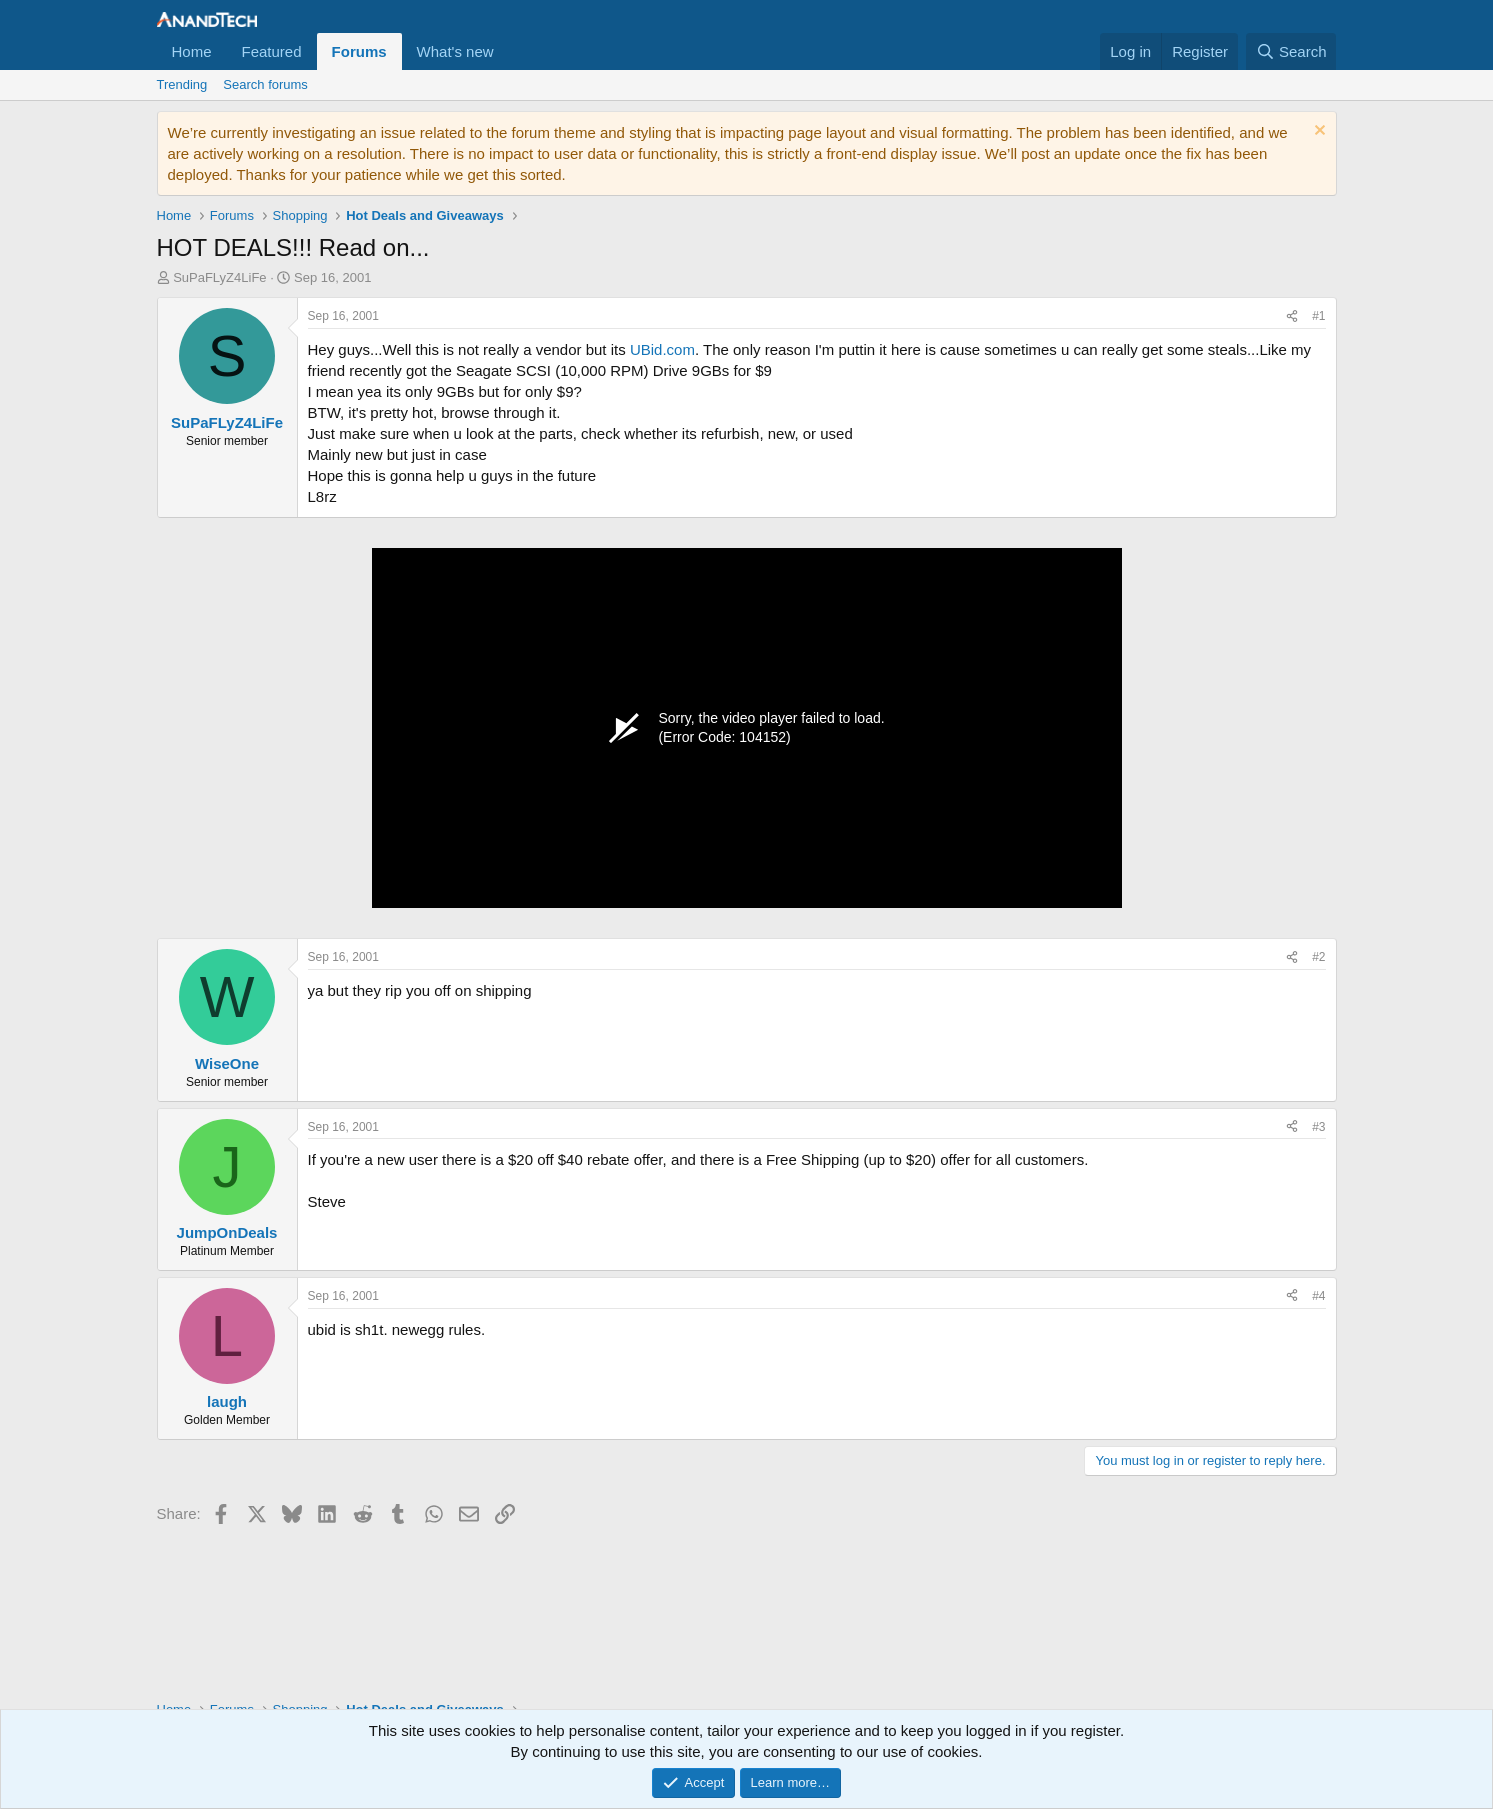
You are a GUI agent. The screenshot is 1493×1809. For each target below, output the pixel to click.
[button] (510, 51)
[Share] (1292, 316)
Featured (272, 51)
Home (192, 51)
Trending (182, 84)
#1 (1318, 316)
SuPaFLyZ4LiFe (219, 277)
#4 (1318, 1296)
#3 (1318, 1127)
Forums (359, 51)
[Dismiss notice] (1317, 132)
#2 (1318, 957)
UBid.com (662, 349)
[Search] (1291, 51)
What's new (455, 51)
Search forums (265, 84)
